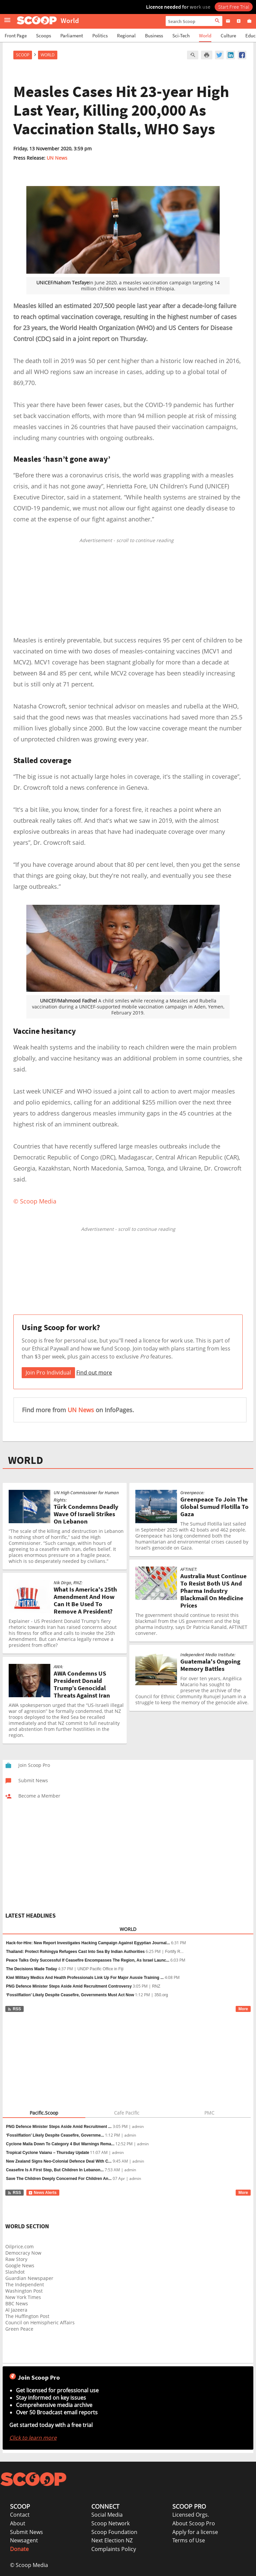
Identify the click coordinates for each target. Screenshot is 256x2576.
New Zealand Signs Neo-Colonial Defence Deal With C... (59, 2161)
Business (154, 35)
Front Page (16, 35)
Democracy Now (23, 2253)
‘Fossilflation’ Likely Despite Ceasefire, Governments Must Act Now (70, 1995)
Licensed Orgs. (190, 2514)
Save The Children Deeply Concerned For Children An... (59, 2178)
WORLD (25, 1460)
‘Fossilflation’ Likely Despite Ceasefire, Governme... (55, 2135)
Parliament (71, 35)
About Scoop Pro (193, 2523)
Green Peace (19, 2329)
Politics (100, 35)
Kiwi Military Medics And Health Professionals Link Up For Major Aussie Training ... (85, 1977)
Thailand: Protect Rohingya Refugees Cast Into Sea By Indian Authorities (75, 1951)
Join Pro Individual (48, 1372)
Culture (228, 35)
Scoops (43, 35)
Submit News (26, 2532)
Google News (19, 2265)
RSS (14, 2009)
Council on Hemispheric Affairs (40, 2322)
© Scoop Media (29, 2565)
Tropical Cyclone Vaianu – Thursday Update (47, 2152)
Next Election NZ (112, 2540)
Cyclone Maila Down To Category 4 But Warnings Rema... (60, 2144)
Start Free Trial (233, 6)
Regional (126, 35)
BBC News (16, 2303)
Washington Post (24, 2291)
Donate (19, 2549)
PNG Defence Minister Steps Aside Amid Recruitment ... (59, 2126)
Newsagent (24, 2540)
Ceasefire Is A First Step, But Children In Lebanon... (55, 2170)
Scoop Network (110, 2523)
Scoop (22, 55)
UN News (57, 158)
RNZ (156, 1986)
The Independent (24, 2284)
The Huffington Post (27, 2316)
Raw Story (16, 2259)
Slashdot (15, 2272)
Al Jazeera (16, 2310)
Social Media (107, 2514)
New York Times (23, 2297)
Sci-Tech (181, 35)
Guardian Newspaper (29, 2278)
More (243, 2009)
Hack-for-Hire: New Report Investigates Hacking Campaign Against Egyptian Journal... (88, 1943)
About (17, 2523)
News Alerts (42, 2192)
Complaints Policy (113, 2549)
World (205, 35)
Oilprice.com (19, 2246)
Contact (20, 2514)
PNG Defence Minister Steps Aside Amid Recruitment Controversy (69, 1986)
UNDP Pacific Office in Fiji (100, 1969)
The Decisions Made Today (31, 1969)
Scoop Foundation (114, 2532)
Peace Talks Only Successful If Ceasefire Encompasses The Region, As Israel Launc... (87, 1960)
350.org (161, 1995)
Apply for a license (195, 2532)
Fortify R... (174, 1951)
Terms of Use (188, 2540)
